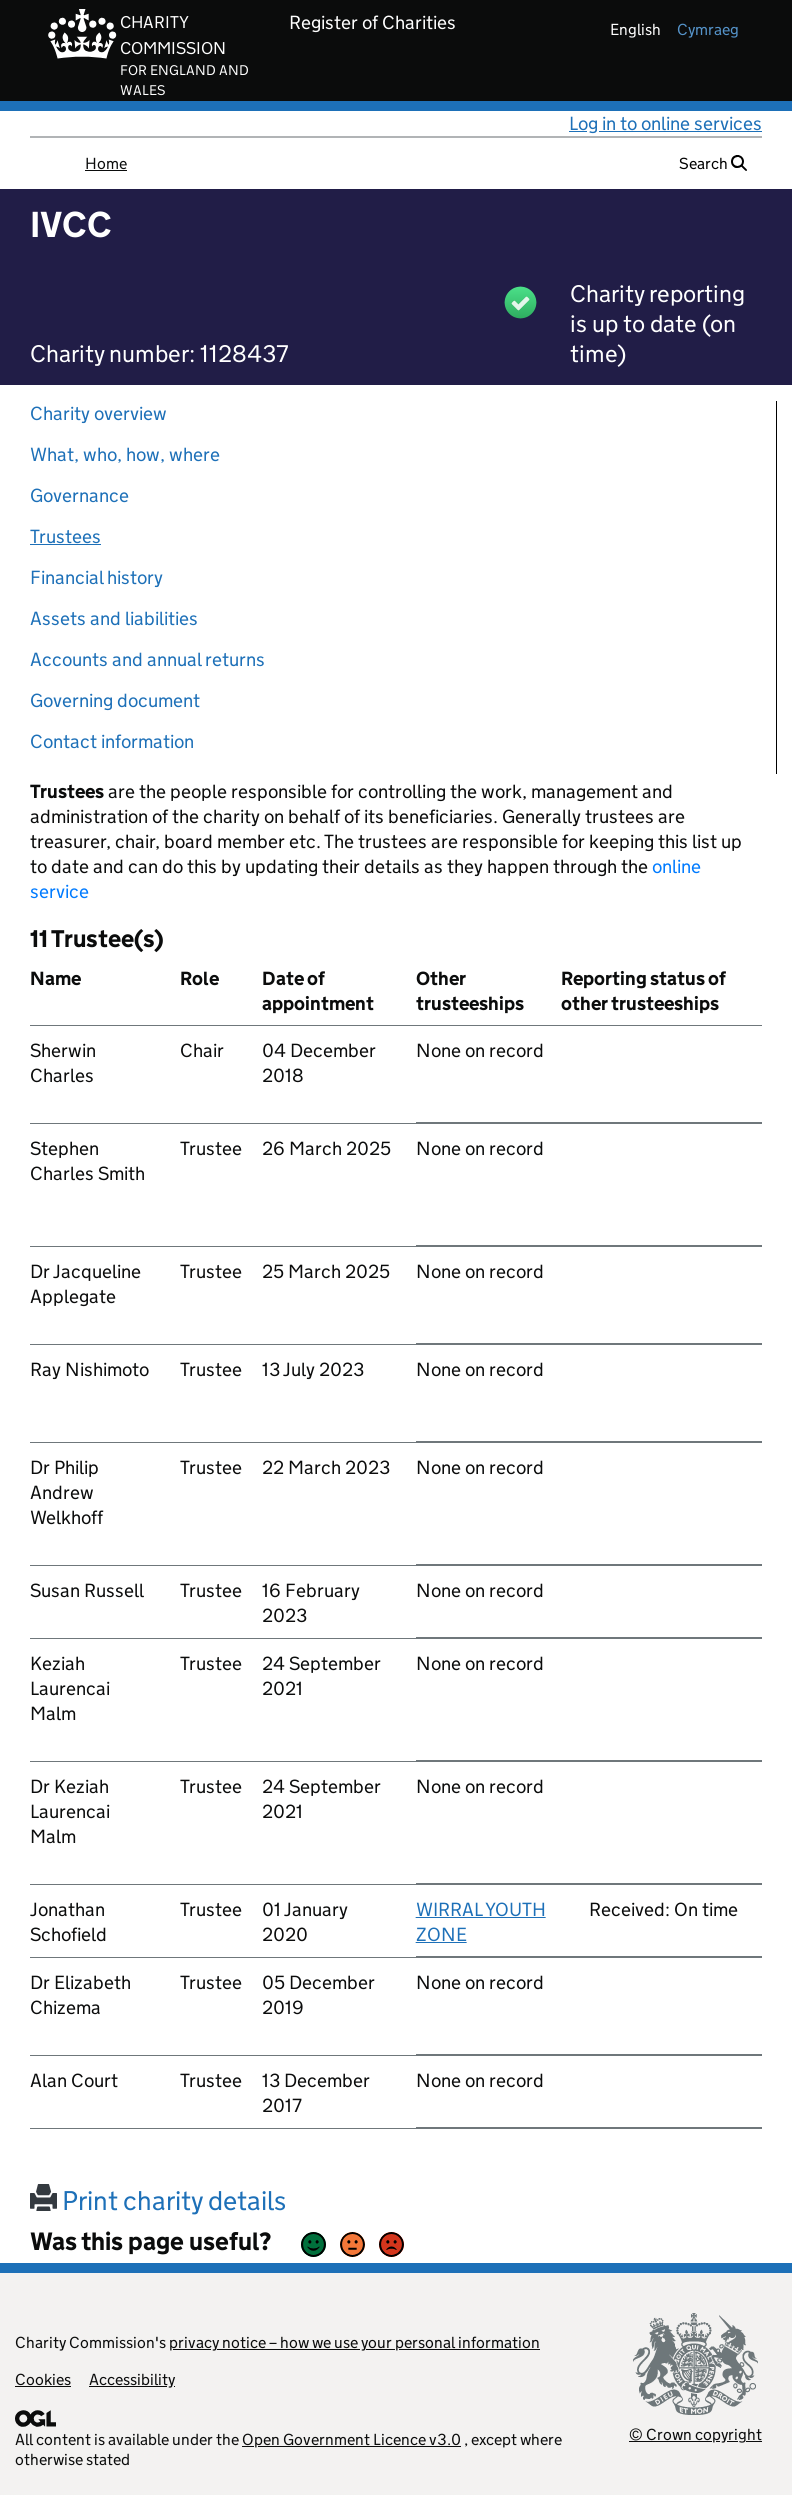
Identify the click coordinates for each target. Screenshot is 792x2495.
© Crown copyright (695, 2434)
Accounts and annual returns (147, 659)
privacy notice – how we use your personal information (354, 2342)
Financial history (96, 577)
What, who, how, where (125, 454)
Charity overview (98, 413)
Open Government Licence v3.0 (351, 2439)
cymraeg (708, 29)
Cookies (43, 2379)
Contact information (112, 741)
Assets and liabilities (114, 618)
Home (106, 163)
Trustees (65, 536)
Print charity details (158, 2200)
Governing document (115, 700)
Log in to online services (665, 123)
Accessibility (132, 2379)
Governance (79, 495)
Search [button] (713, 163)
